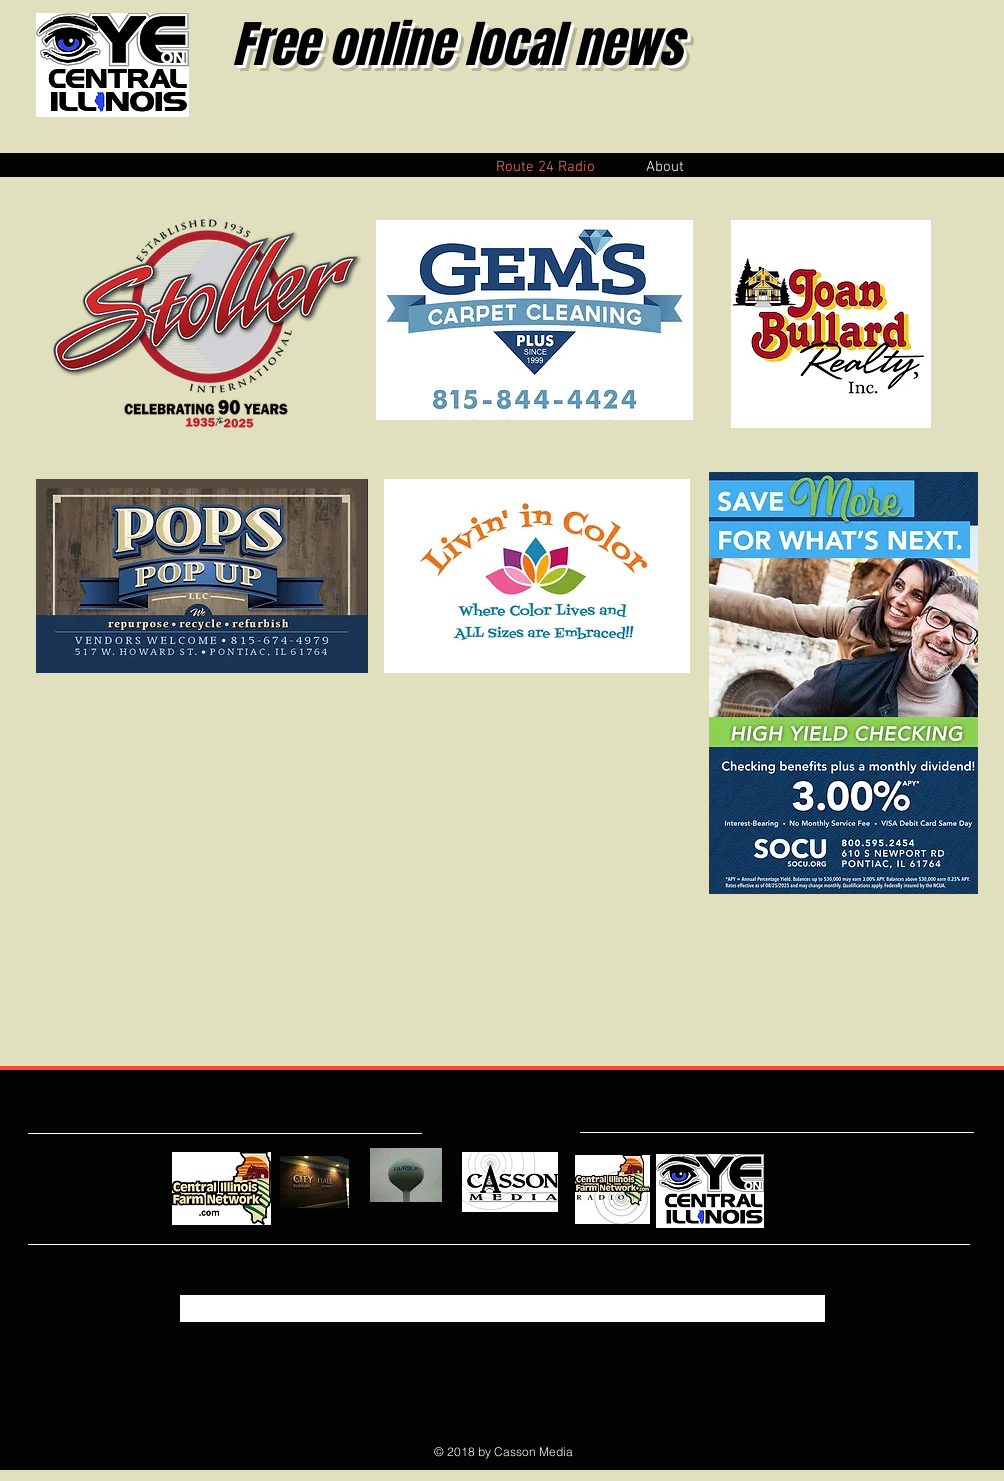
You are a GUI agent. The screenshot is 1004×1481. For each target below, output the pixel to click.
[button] (664, 165)
